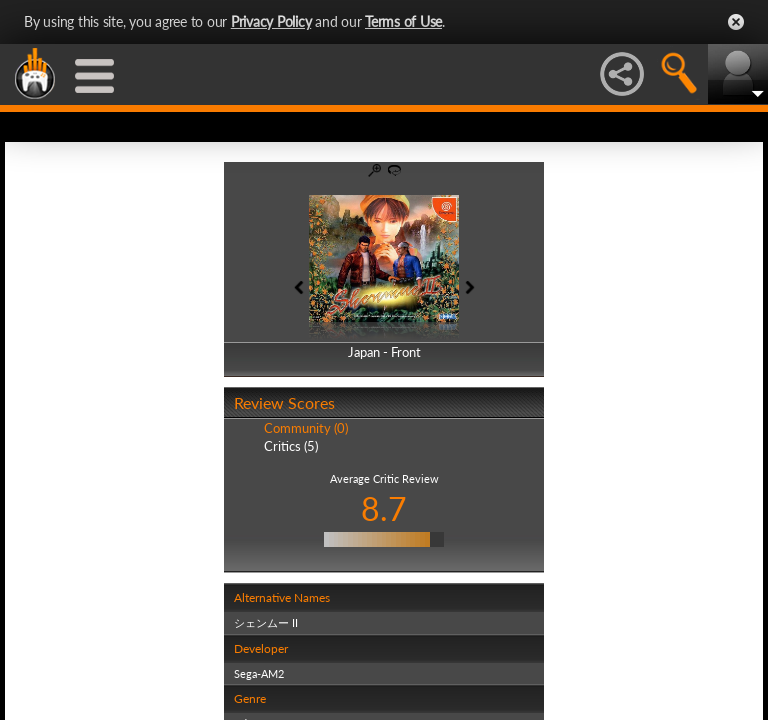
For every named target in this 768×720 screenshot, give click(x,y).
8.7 (384, 508)
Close (736, 22)
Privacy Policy (271, 21)
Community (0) (306, 428)
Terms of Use (403, 21)
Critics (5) (291, 446)
